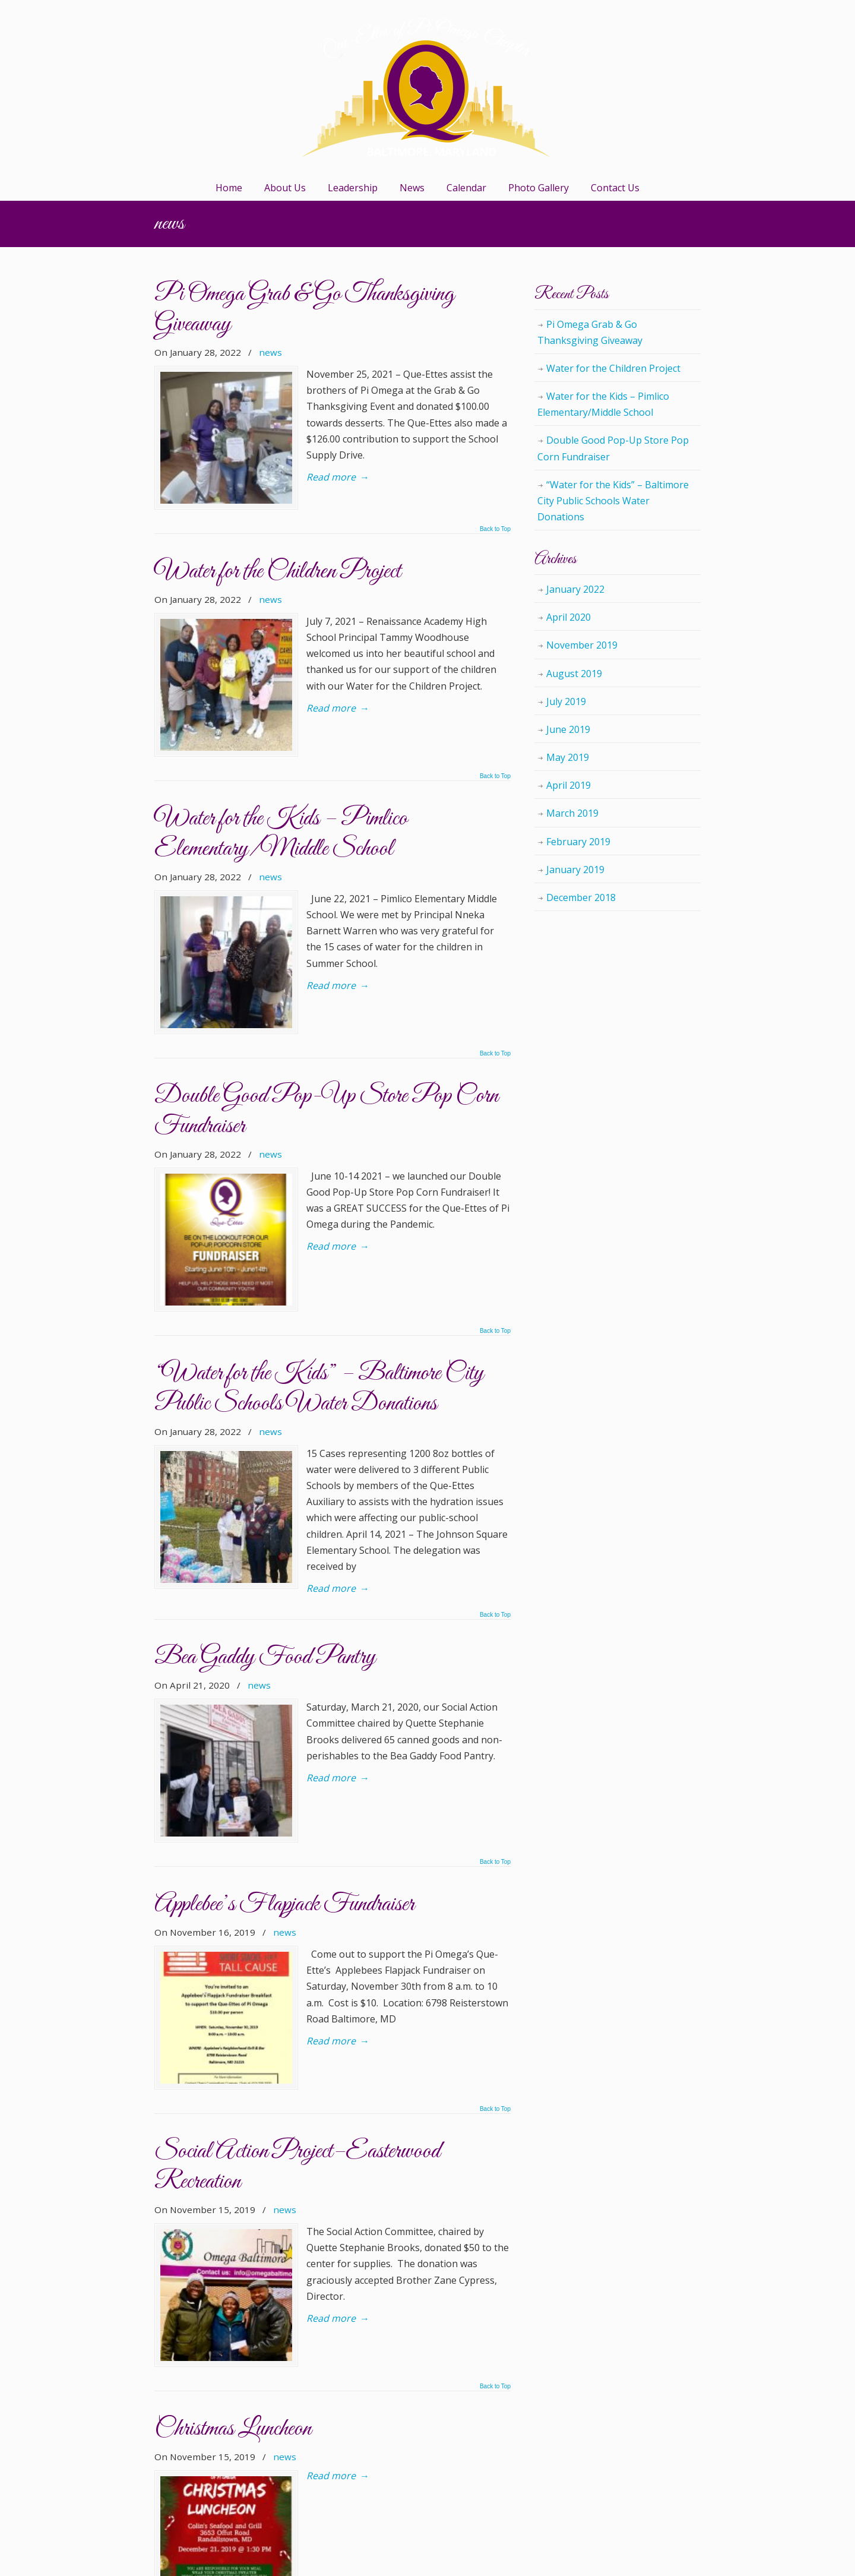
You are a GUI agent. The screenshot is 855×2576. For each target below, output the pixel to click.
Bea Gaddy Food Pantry (264, 1455)
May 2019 (567, 757)
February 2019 (578, 841)
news (270, 352)
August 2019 (574, 673)
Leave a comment (352, 2331)
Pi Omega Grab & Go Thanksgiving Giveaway (304, 309)
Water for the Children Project (277, 530)
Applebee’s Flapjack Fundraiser (284, 1660)
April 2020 (568, 617)
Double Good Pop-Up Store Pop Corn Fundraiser (326, 984)
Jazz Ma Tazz (229, 2303)
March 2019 (572, 813)
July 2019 (566, 701)
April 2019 (568, 785)
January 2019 (575, 869)
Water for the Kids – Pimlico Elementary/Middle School (280, 749)
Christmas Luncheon (232, 2098)
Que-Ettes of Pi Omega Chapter (427, 87)
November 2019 (582, 645)
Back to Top (495, 488)
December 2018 (581, 897)
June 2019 (568, 729)
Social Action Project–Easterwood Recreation (297, 1879)
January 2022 (575, 589)
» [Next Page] (297, 2505)
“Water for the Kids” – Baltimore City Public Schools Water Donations (319, 1219)
